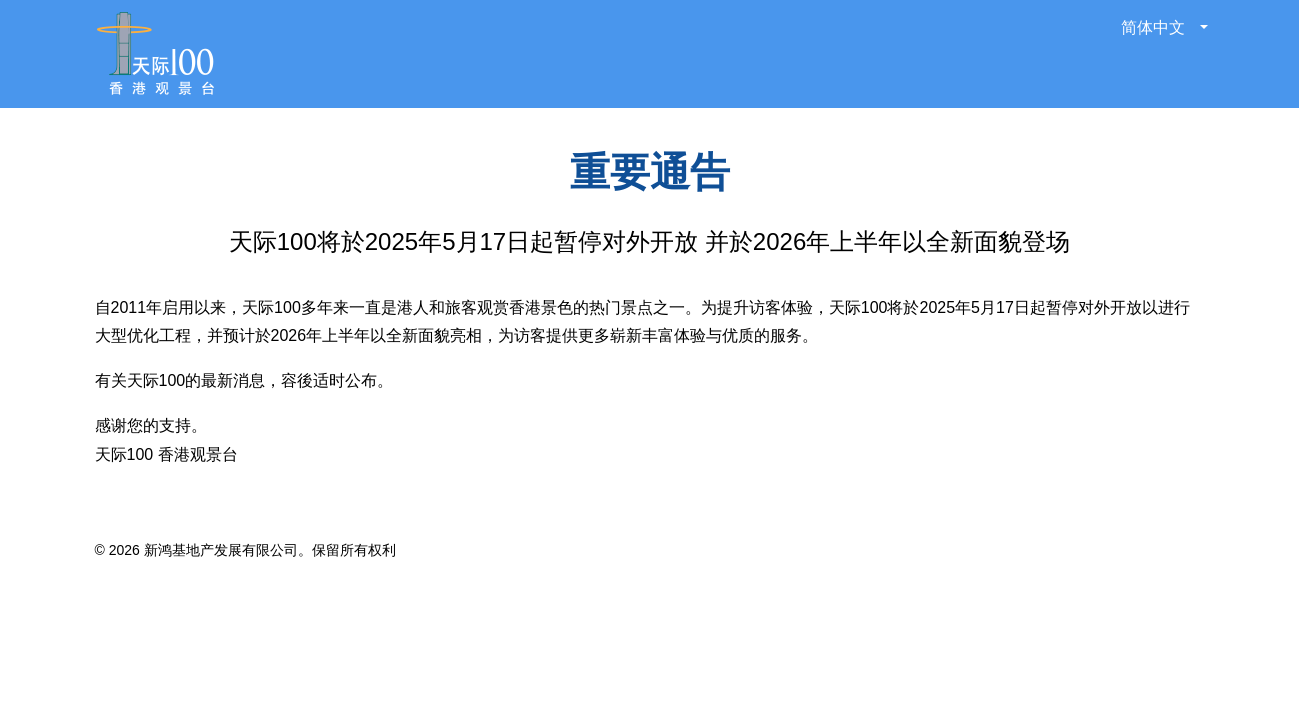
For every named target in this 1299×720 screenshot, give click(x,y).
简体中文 (1155, 27)
